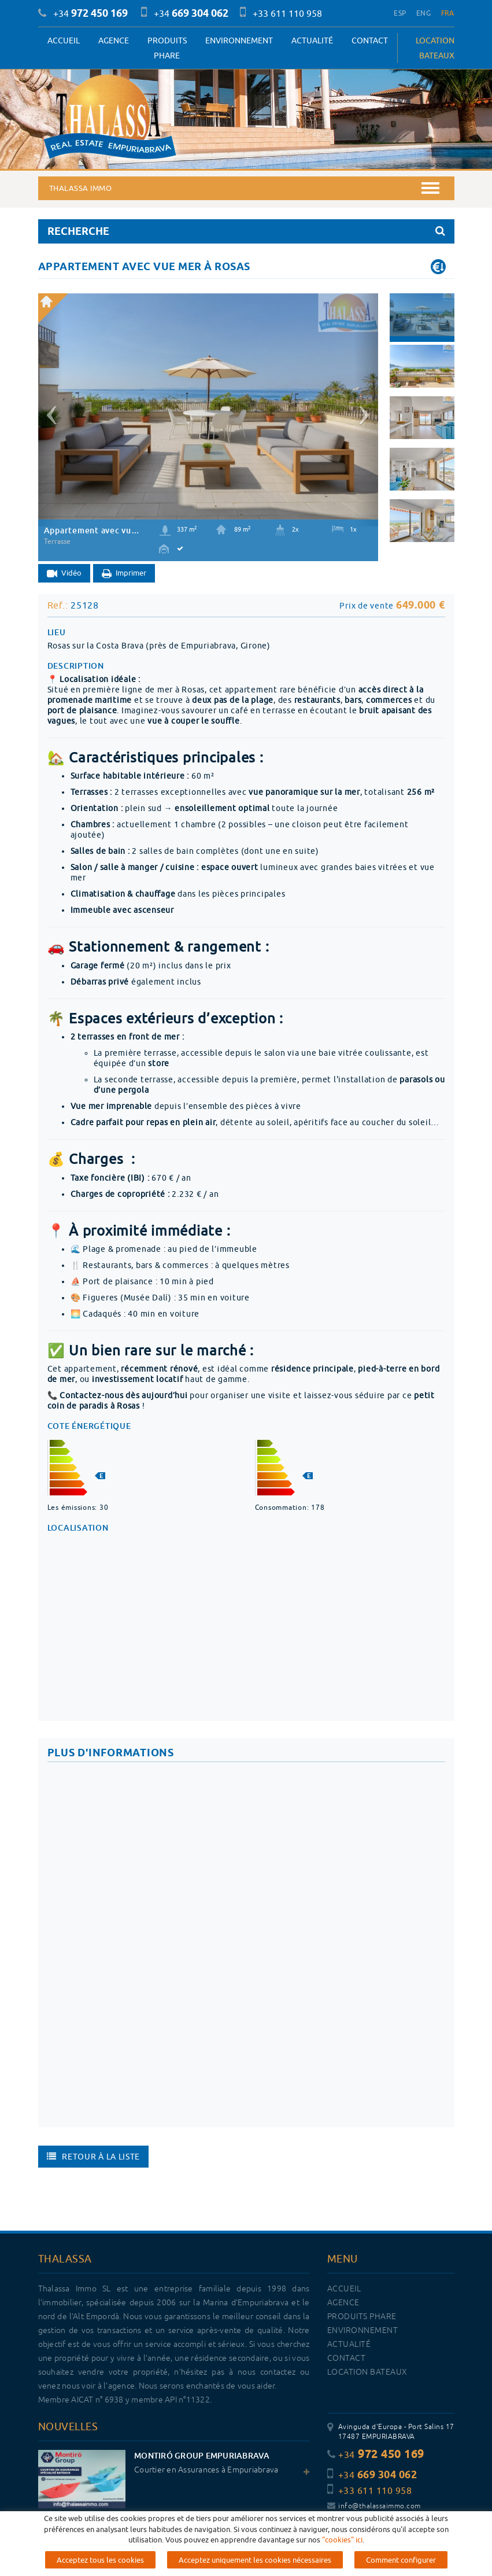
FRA (447, 13)
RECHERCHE (246, 231)
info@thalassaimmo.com (374, 2506)
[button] (50, 410)
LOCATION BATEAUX (435, 48)
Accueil (63, 40)
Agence (113, 40)
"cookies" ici (342, 2539)
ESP (400, 13)
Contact (370, 40)
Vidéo (64, 573)
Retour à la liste (93, 2156)
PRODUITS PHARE (167, 48)
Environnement (239, 40)
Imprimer (124, 573)
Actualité (312, 40)
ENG (423, 13)
